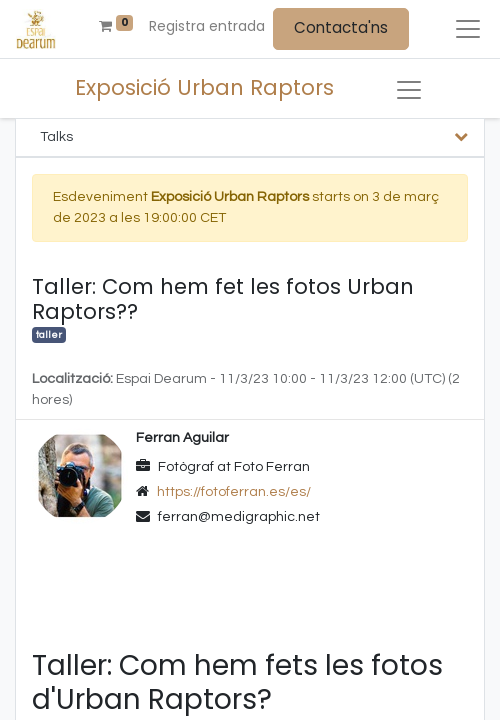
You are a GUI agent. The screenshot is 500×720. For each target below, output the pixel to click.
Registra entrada (207, 26)
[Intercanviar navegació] (409, 90)
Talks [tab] (56, 137)
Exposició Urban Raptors (204, 87)
